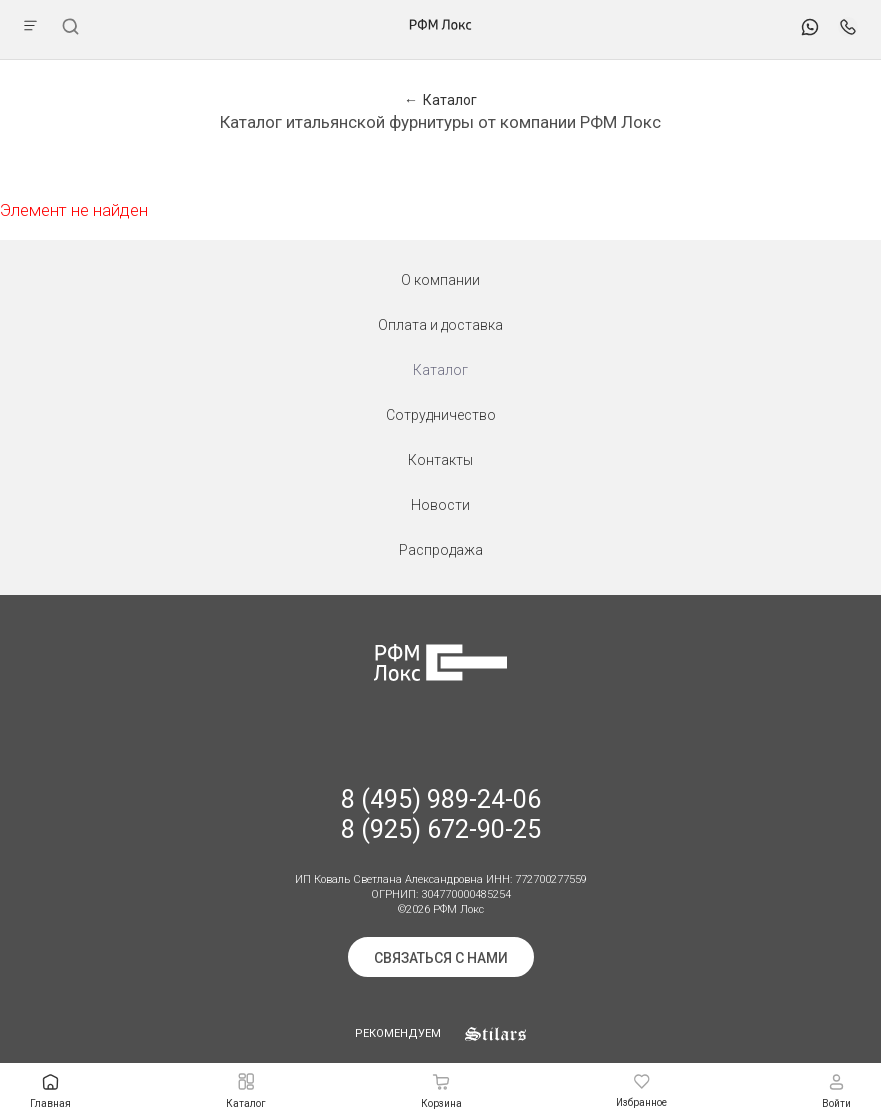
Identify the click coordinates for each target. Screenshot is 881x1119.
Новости (440, 505)
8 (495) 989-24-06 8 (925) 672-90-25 (441, 814)
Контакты (440, 460)
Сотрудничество (441, 415)
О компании (440, 280)
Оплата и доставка (440, 325)
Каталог (440, 370)
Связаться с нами (441, 958)
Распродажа (441, 550)
